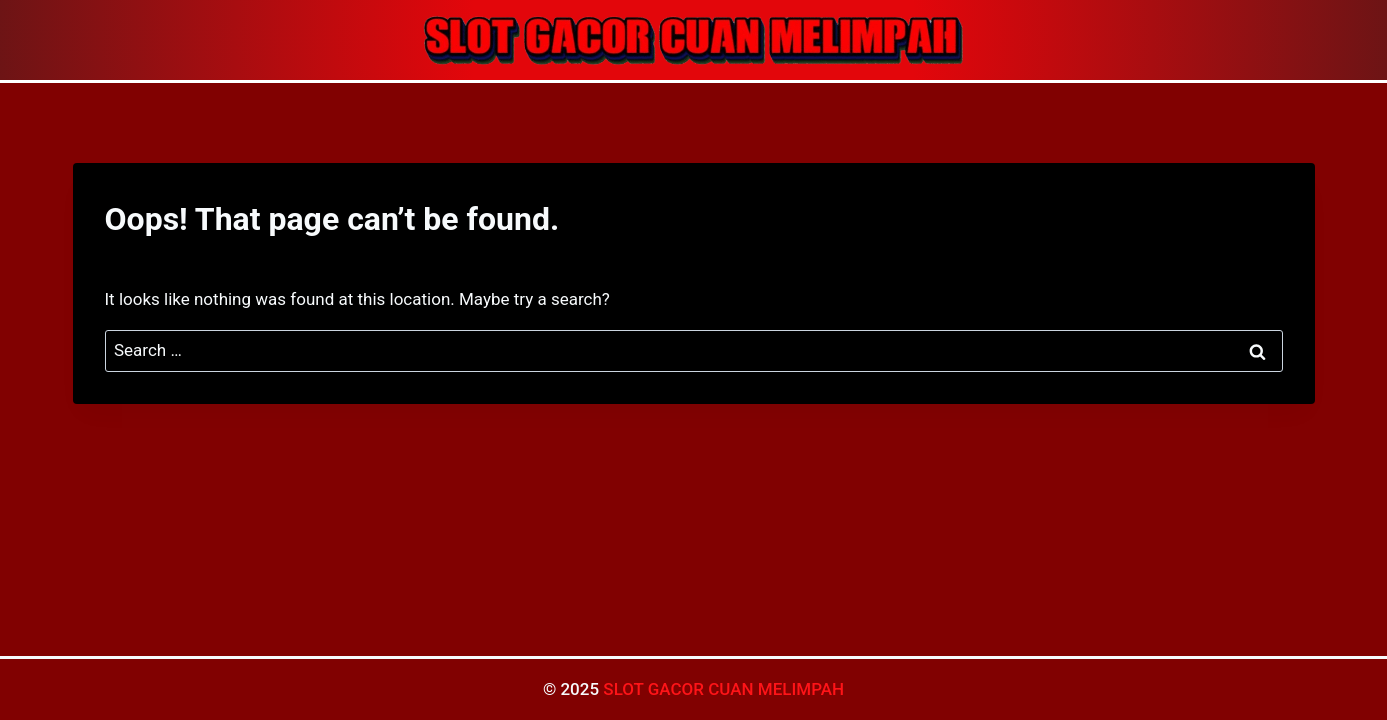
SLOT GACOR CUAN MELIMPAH (723, 689)
